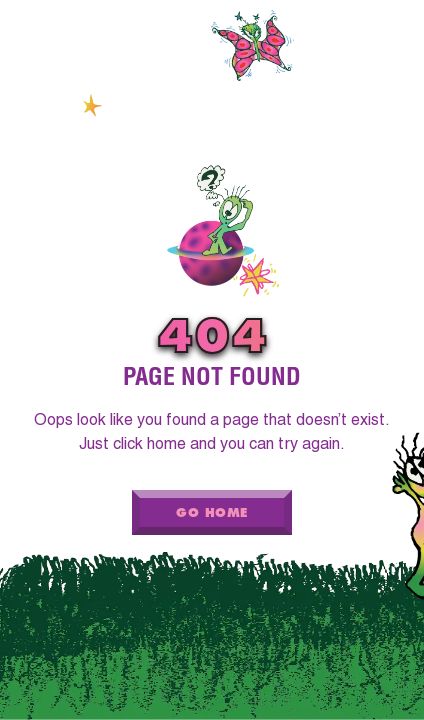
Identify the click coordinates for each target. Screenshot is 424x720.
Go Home (211, 512)
